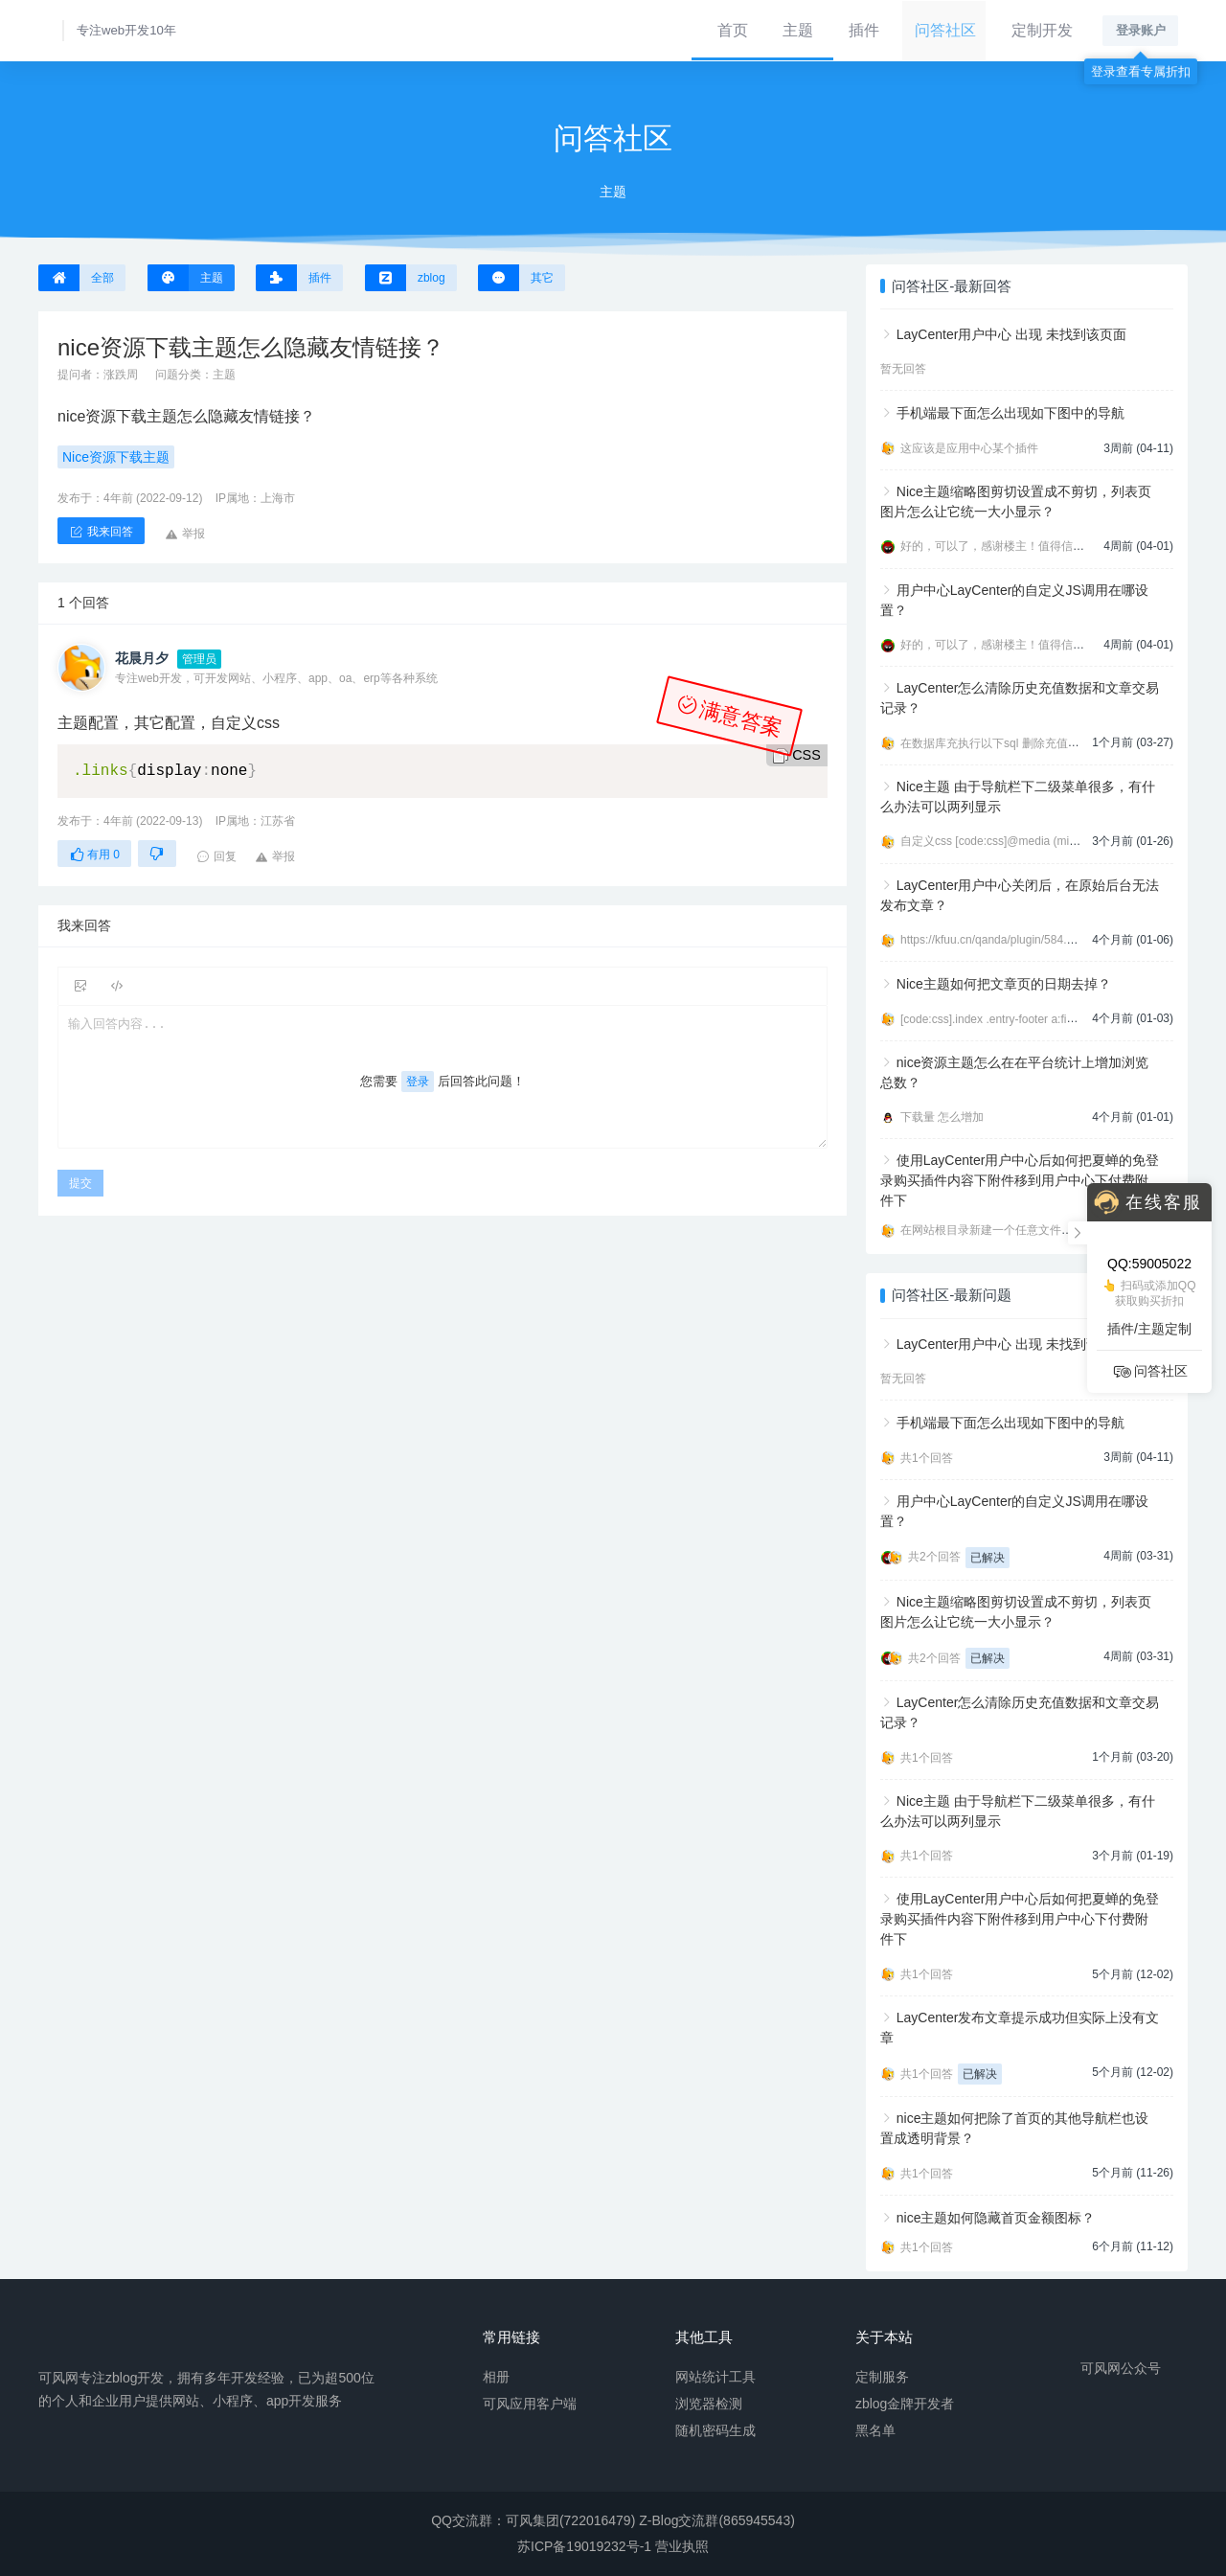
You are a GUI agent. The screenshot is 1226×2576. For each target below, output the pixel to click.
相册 (496, 2376)
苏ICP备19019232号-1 (584, 2546)
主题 (796, 30)
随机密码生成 (715, 2430)
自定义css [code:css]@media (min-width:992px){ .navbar (1045, 841)
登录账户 (1141, 30)
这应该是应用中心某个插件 (969, 448)
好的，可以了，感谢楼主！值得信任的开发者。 (1021, 546)
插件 (863, 30)
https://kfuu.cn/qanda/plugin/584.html (994, 939)
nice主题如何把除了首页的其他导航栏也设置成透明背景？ (1014, 2128)
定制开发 (1040, 30)
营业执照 (682, 2546)
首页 (729, 30)
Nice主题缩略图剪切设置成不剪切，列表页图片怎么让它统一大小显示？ (1015, 501)
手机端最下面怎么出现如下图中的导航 (1010, 413)
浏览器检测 (708, 2403)
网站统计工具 (715, 2376)
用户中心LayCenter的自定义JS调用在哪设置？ (1014, 600)
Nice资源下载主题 (116, 457)
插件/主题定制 (1149, 1328)
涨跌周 (120, 374)
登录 (417, 1081)
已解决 (987, 1557)
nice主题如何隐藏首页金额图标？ (996, 2217)
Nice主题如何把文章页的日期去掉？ (1004, 984)
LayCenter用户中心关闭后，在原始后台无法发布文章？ (1019, 895)
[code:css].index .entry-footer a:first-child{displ (1017, 1019)
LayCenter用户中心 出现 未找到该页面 (1011, 334)
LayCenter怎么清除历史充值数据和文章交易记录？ (1019, 698)
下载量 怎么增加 (942, 1117)
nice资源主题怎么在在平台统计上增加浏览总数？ (1014, 1072)
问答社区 (944, 30)
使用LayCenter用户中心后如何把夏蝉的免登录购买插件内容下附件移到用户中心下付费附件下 (1019, 1180)
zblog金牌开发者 (904, 2403)
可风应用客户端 (530, 2403)
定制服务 (882, 2376)
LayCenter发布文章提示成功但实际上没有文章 (1019, 2027)
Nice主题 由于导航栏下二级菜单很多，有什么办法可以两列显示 (1017, 796)
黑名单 (875, 2430)
